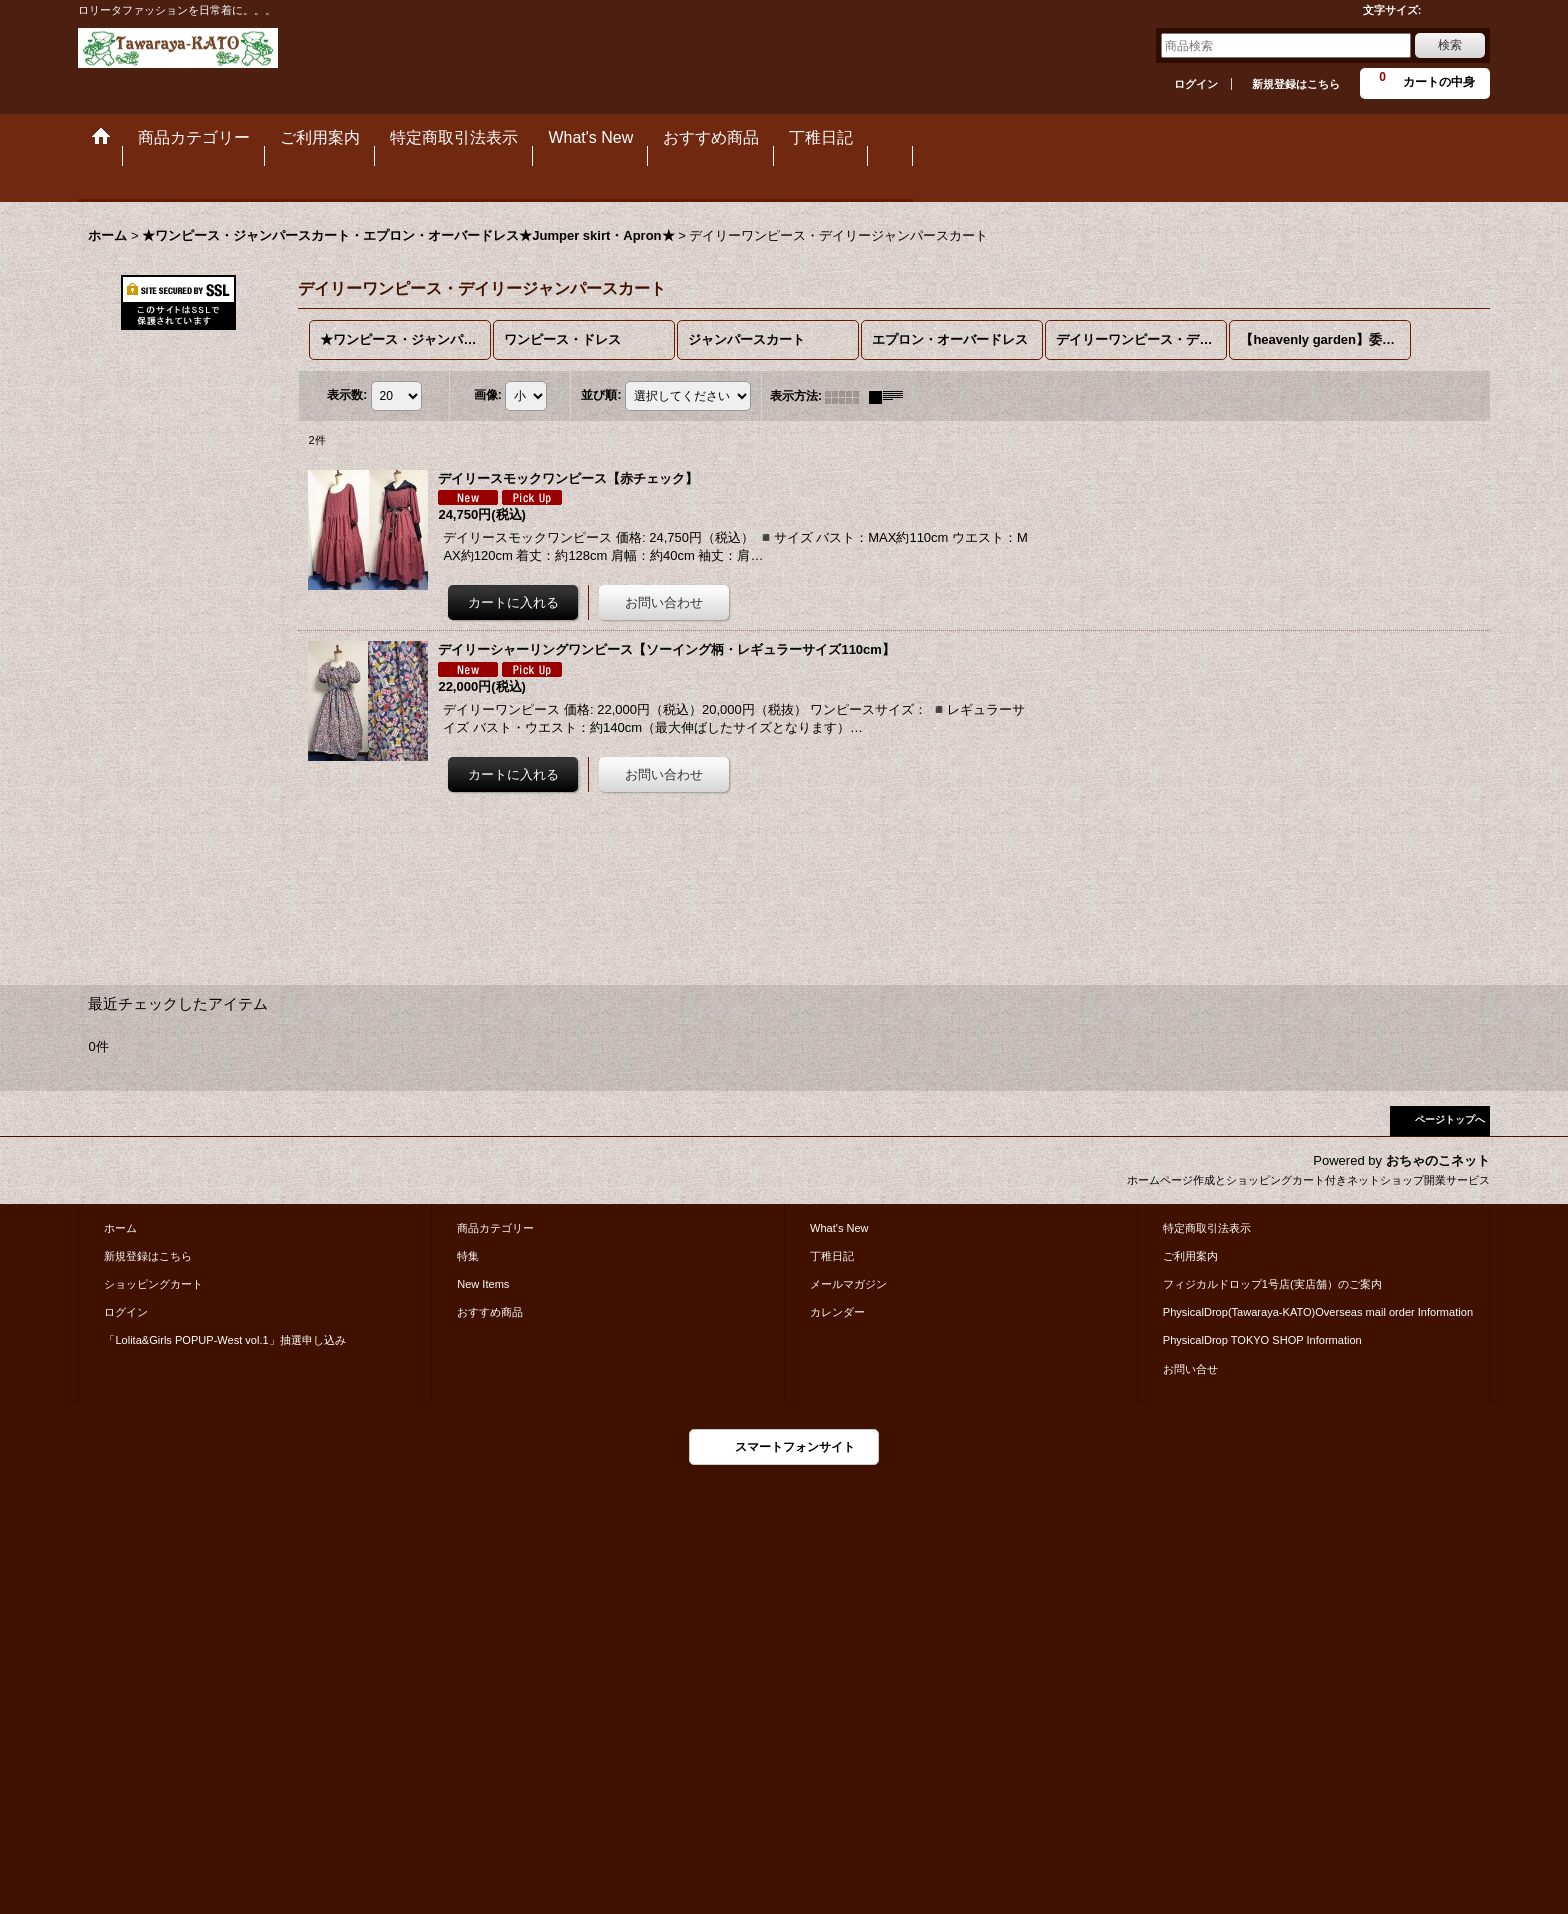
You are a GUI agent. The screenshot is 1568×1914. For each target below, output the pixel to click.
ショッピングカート (153, 1284)
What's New (839, 1228)
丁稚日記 (832, 1256)
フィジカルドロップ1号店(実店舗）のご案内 (1272, 1284)
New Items (483, 1284)
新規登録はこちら (1296, 84)
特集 (468, 1256)
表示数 (347, 396)
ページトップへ (1450, 1119)
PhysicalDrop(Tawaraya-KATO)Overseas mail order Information (1318, 1312)
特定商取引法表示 (1207, 1228)
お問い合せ (1190, 1369)
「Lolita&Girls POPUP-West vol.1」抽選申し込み (224, 1340)
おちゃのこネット (1438, 1160)
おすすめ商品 (490, 1312)
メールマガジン (848, 1284)
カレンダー (837, 1312)
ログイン (1196, 84)
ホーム (120, 1228)
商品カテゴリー (495, 1228)
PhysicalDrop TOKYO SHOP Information (1262, 1340)
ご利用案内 (1190, 1256)
